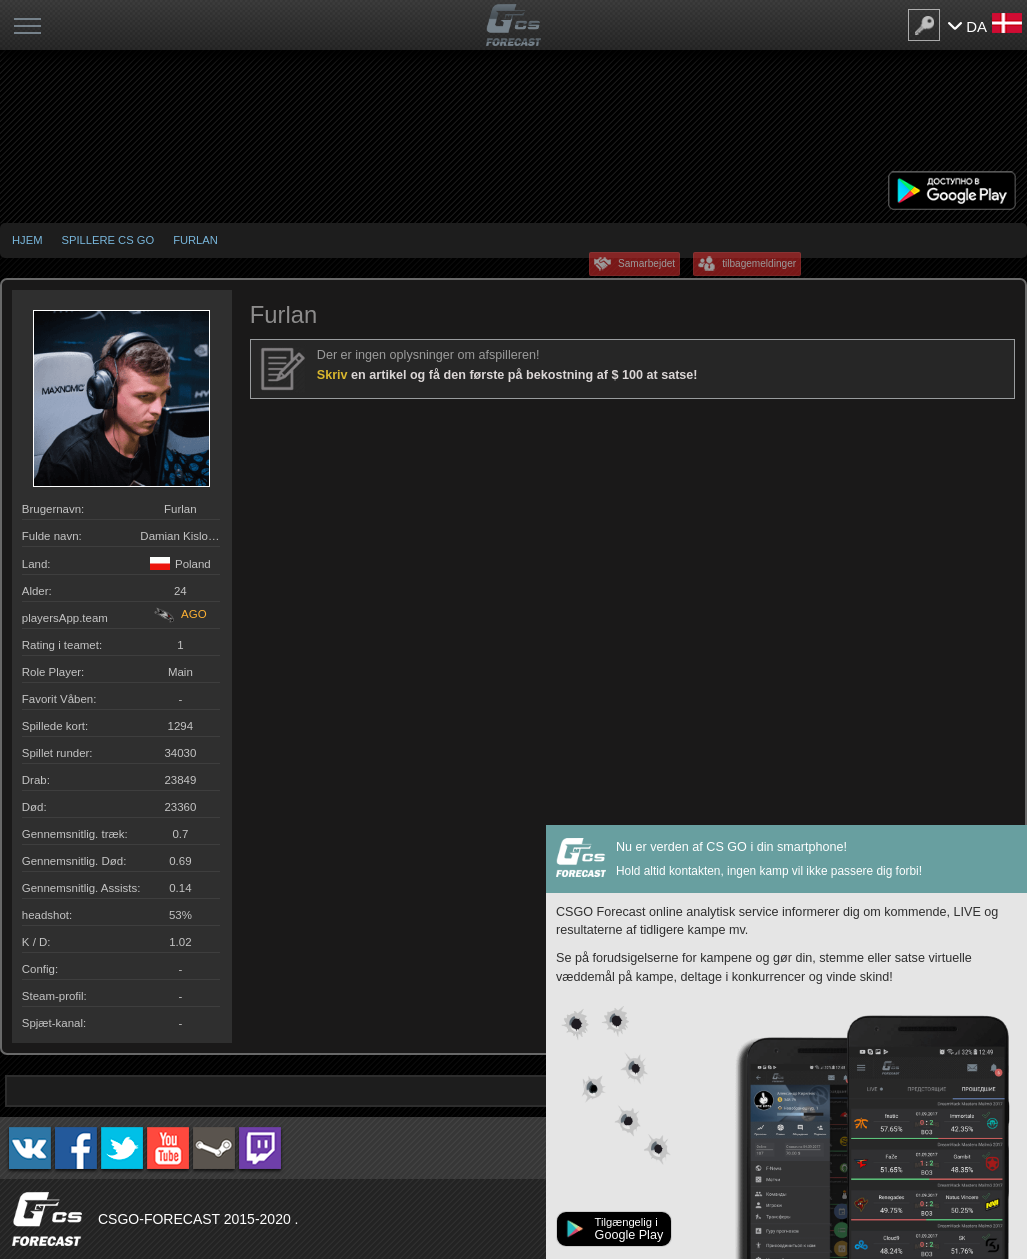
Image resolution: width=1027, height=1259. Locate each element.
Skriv (334, 375)
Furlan (195, 240)
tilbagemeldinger (759, 263)
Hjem (27, 240)
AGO (180, 614)
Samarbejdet (646, 263)
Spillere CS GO (107, 240)
